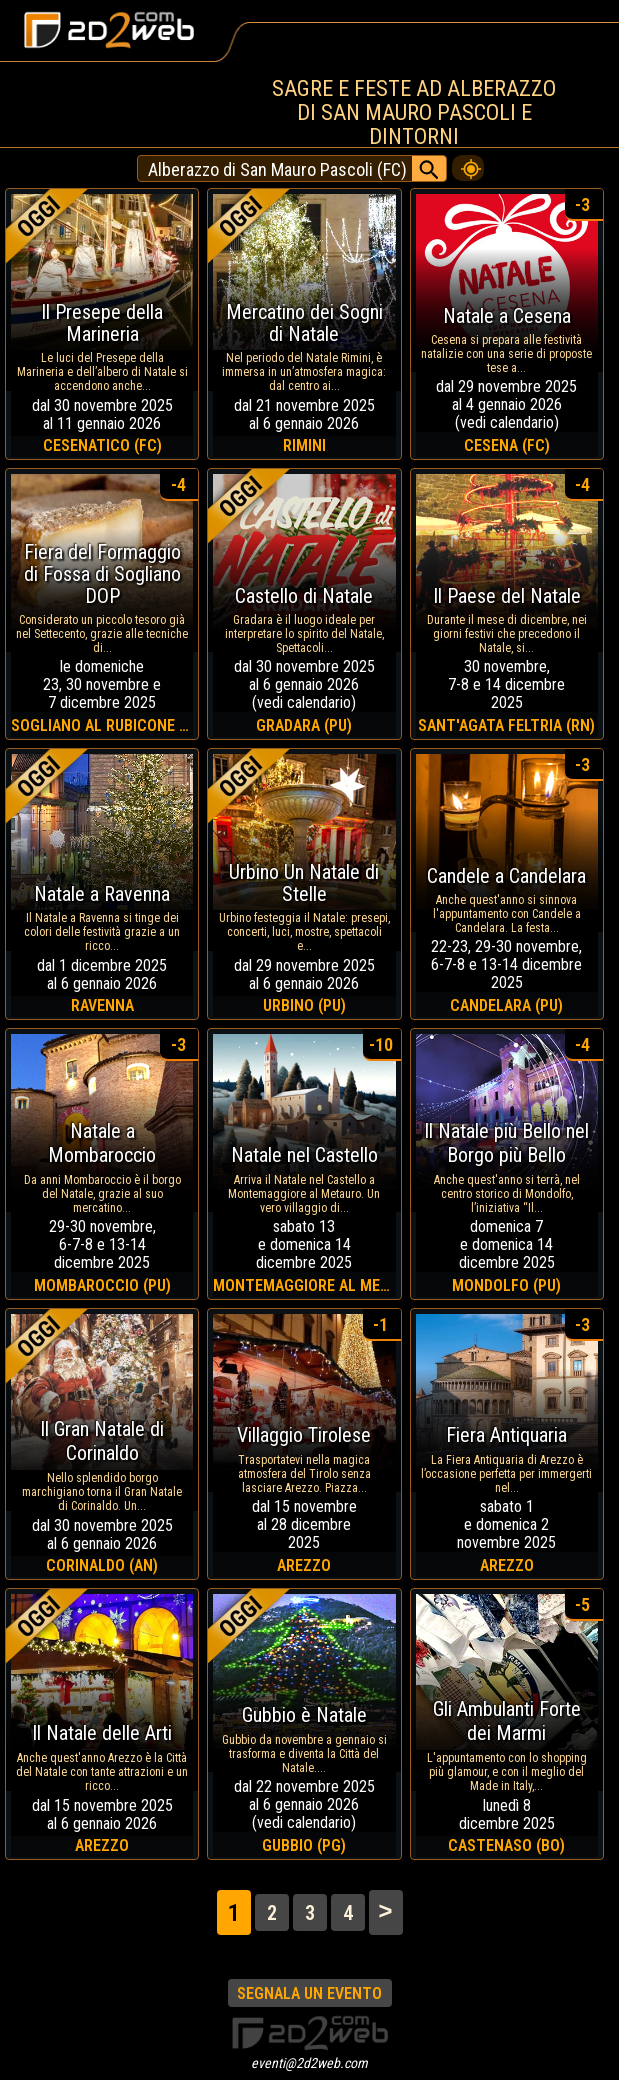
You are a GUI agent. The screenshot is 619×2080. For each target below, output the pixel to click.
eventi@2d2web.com (309, 2063)
